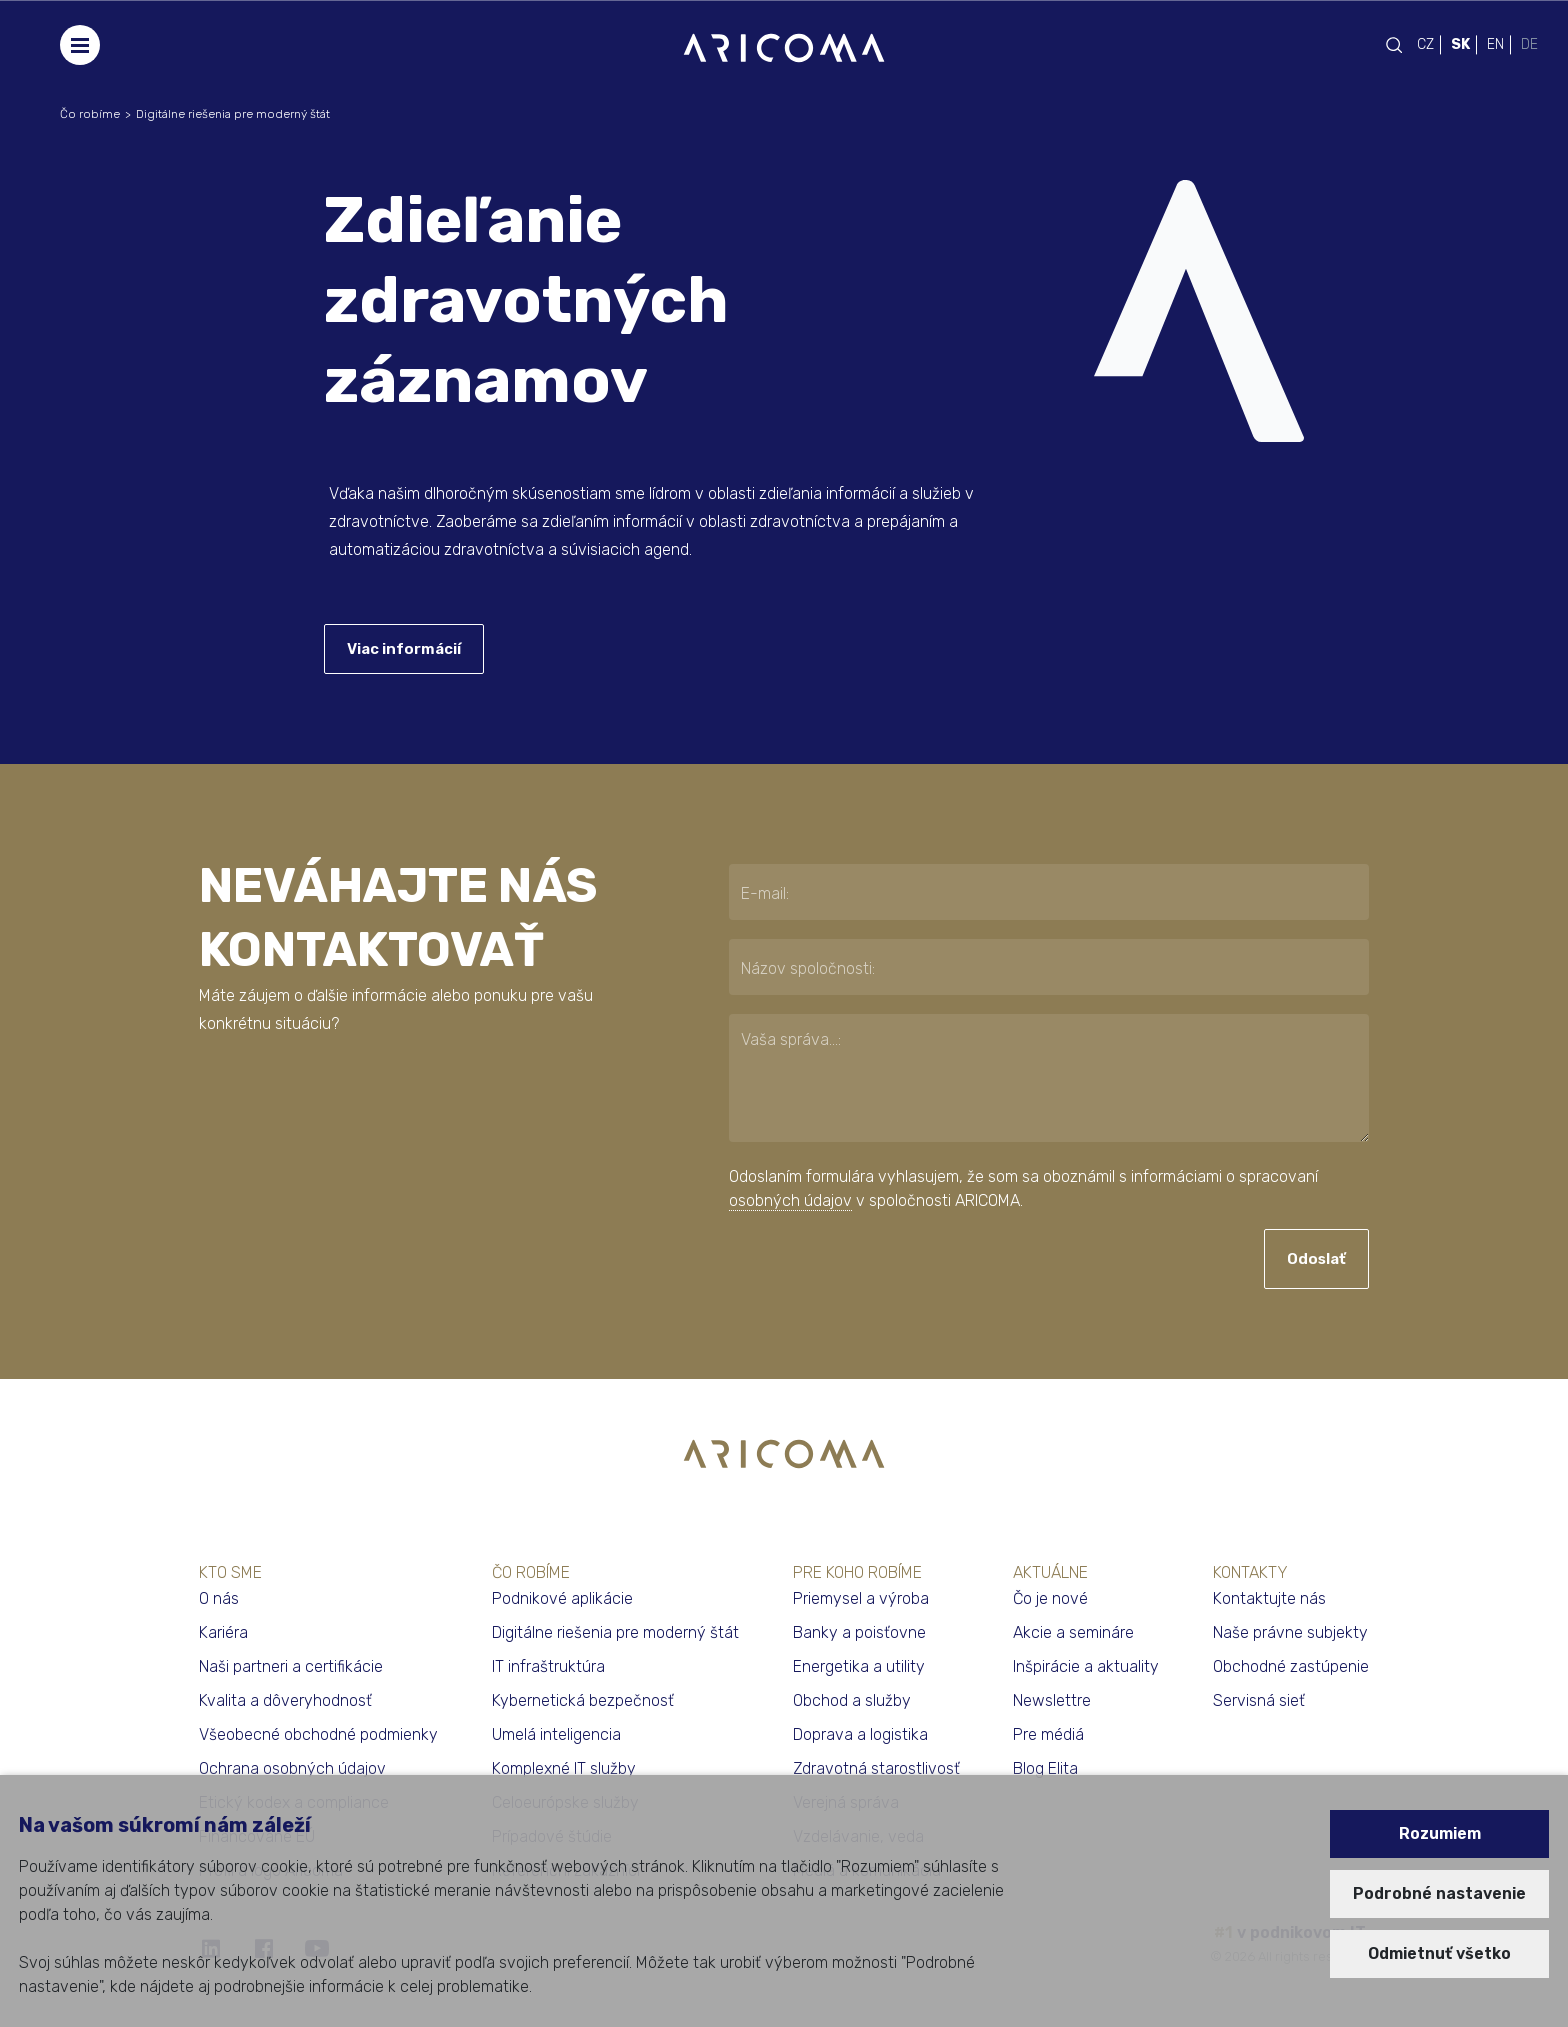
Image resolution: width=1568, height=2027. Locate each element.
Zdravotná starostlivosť (876, 1768)
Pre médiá (1048, 1734)
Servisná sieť (1259, 1700)
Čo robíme (90, 114)
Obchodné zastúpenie (1291, 1666)
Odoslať (1316, 1259)
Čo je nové (1050, 1598)
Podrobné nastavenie (1439, 1893)
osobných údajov (790, 1200)
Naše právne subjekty (1290, 1632)
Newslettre (1052, 1700)
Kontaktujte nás (1269, 1598)
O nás (219, 1598)
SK (1460, 44)
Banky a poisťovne (859, 1632)
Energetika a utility (859, 1666)
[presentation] (850, 1260)
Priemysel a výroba (861, 1598)
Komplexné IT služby (564, 1768)
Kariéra (223, 1632)
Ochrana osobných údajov (292, 1768)
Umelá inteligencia (556, 1734)
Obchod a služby (852, 1700)
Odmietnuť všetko (1439, 1953)
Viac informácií (404, 649)
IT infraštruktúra (548, 1666)
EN (1495, 44)
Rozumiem (1440, 1833)
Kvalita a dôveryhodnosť (285, 1700)
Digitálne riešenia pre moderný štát (233, 114)
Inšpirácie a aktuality (1086, 1666)
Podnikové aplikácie (562, 1598)
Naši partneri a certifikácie (291, 1666)
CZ (1425, 44)
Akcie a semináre (1073, 1632)
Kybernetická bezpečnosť (583, 1700)
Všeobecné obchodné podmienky (318, 1734)
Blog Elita (1045, 1768)
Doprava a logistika (860, 1734)
